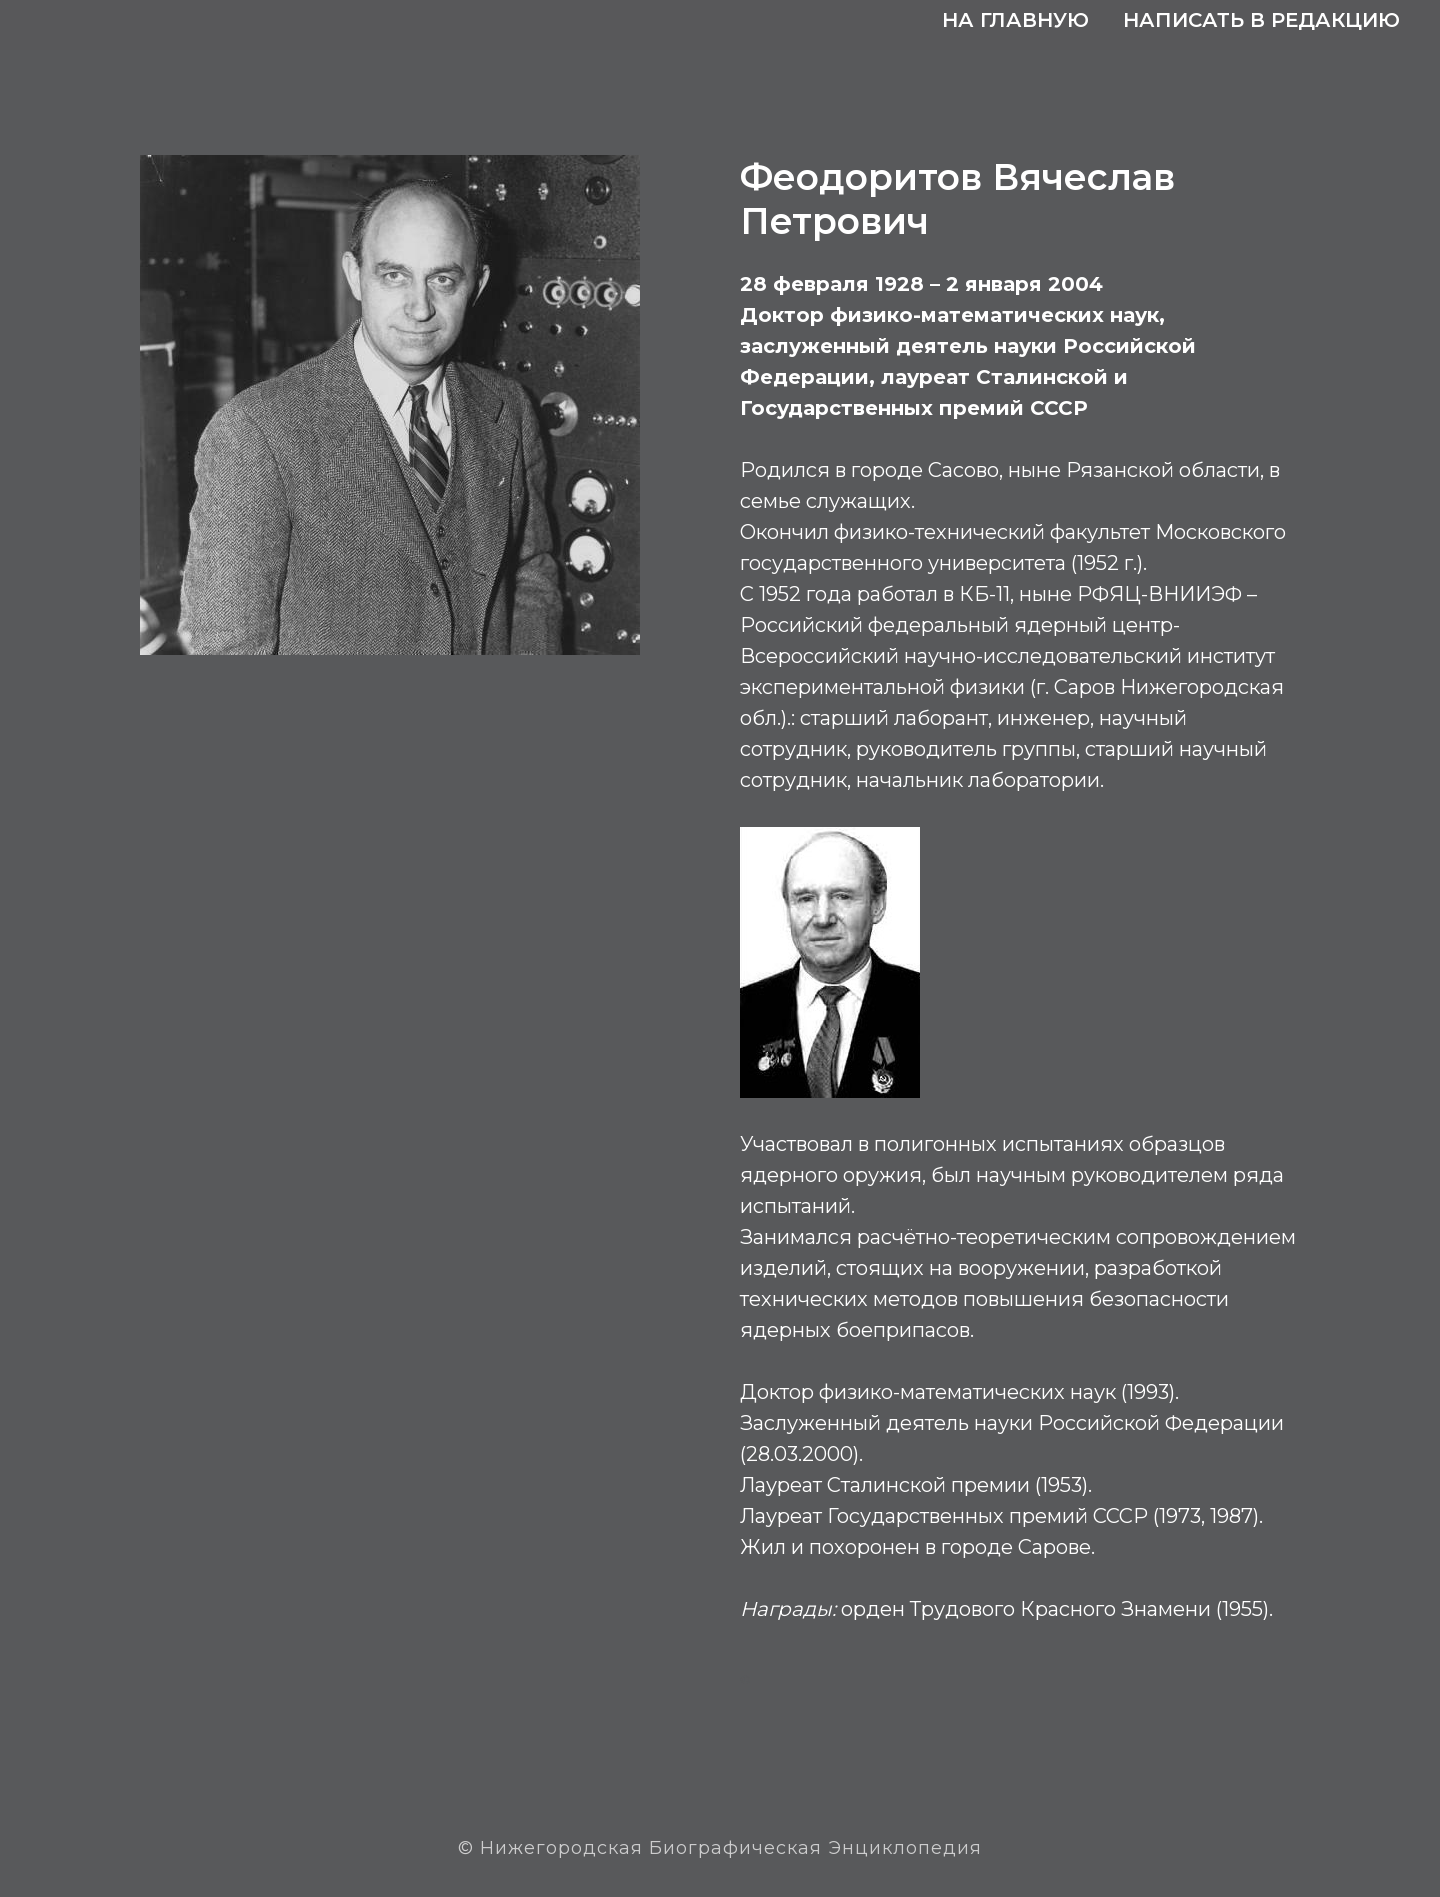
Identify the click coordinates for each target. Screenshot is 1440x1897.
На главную (1015, 20)
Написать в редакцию (1261, 20)
